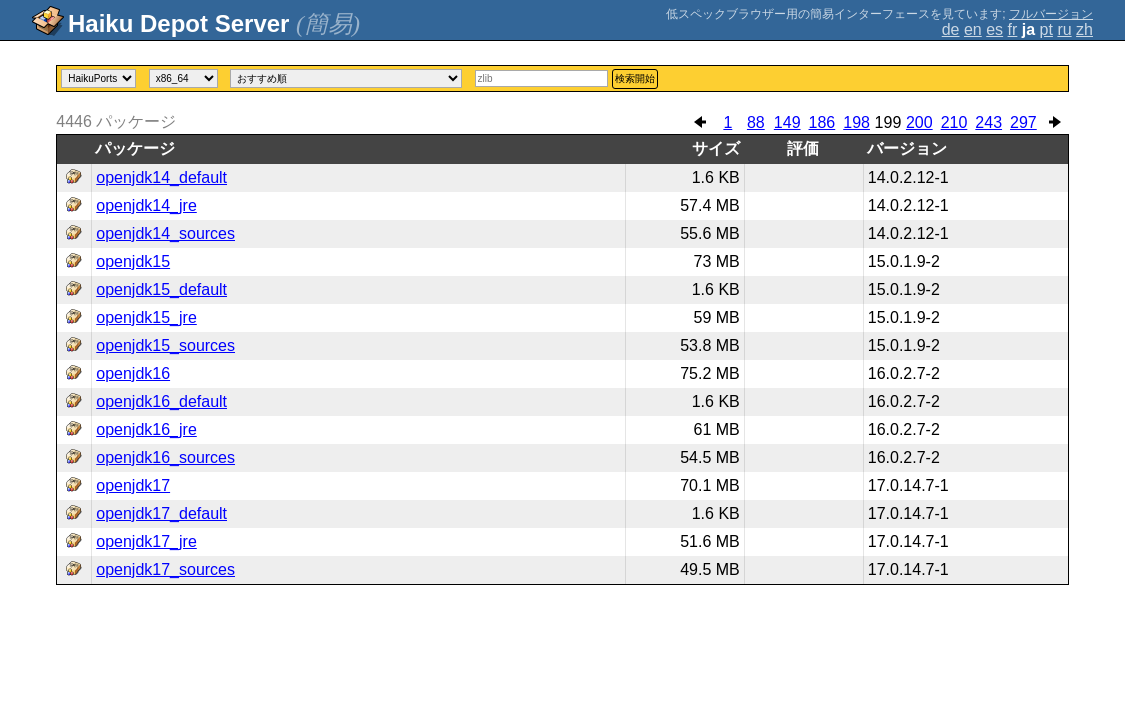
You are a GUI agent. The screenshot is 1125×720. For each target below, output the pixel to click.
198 (856, 122)
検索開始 (635, 78)
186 (822, 122)
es (994, 29)
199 (888, 122)
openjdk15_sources (165, 345)
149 (787, 122)
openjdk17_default (161, 513)
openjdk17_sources (165, 569)
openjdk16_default (161, 401)
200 (919, 122)
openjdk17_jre (146, 541)
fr (1013, 29)
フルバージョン (1051, 14)
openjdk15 (133, 261)
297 (1023, 122)
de (951, 29)
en (973, 29)
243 (988, 122)
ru (1064, 29)
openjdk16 (133, 373)
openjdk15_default (161, 289)
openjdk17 (133, 485)
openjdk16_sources (165, 457)
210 (954, 122)
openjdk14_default (161, 177)
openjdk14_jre (146, 205)
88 (756, 122)
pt (1046, 29)
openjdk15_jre (146, 317)
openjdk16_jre (146, 429)
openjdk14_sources (165, 233)
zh (1084, 29)
